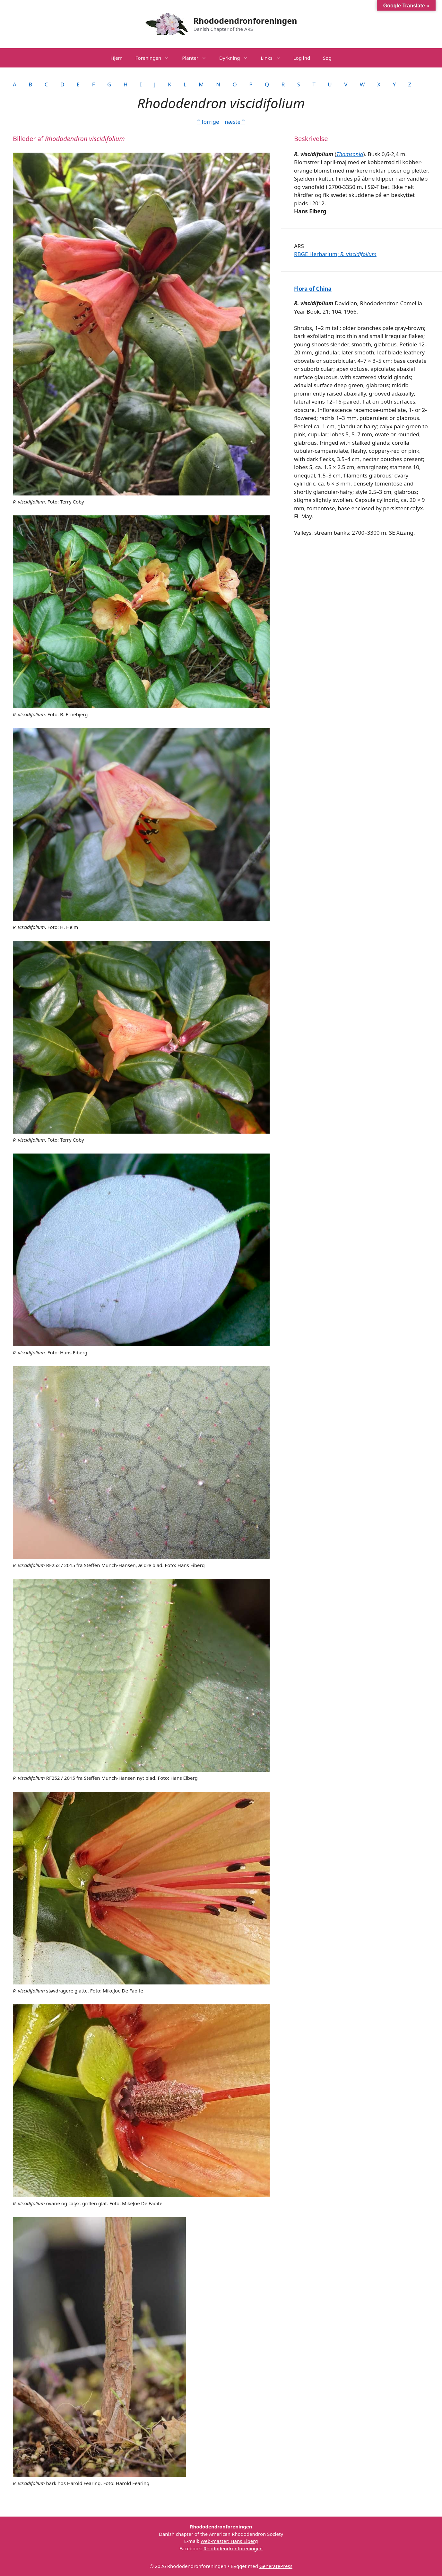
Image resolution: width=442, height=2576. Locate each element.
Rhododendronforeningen (245, 20)
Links (274, 57)
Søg (327, 58)
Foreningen (155, 57)
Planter (197, 57)
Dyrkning (236, 57)
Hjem (116, 58)
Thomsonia (349, 154)
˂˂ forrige (208, 121)
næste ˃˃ (235, 121)
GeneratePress (275, 2566)
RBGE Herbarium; (335, 254)
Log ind (301, 58)
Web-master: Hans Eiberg (229, 2541)
